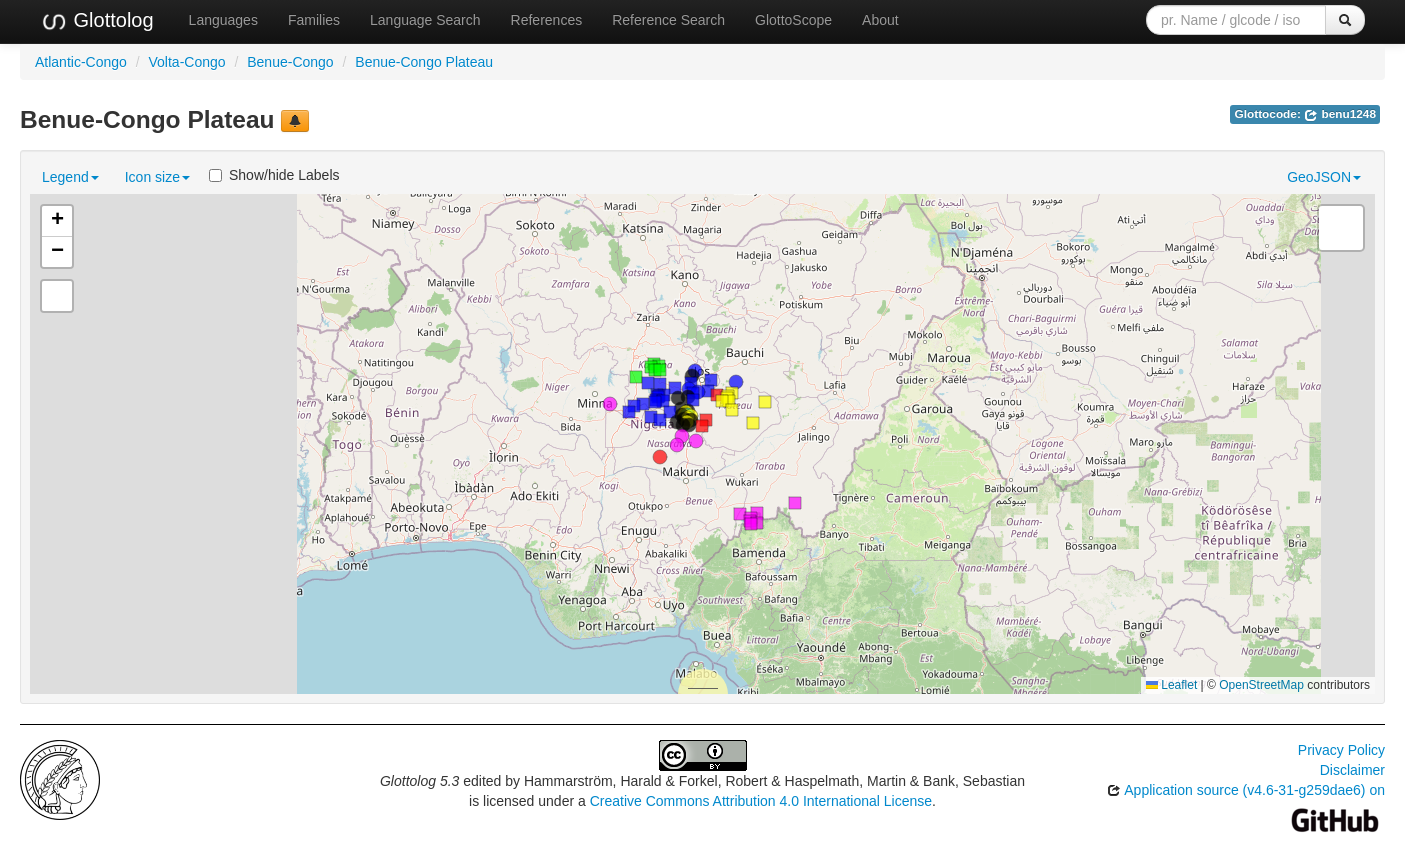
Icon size (157, 177)
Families (314, 20)
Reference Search (668, 20)
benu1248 (1340, 114)
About (880, 20)
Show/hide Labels (274, 175)
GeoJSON (1324, 177)
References (547, 20)
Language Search (425, 20)
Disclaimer (1352, 770)
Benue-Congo (290, 62)
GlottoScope (793, 20)
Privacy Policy (1341, 750)
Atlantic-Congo (81, 62)
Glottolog (97, 21)
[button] (660, 457)
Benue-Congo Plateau (424, 62)
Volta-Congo (187, 62)
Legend (70, 177)
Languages (223, 20)
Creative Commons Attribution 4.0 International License (761, 801)
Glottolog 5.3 (419, 781)
